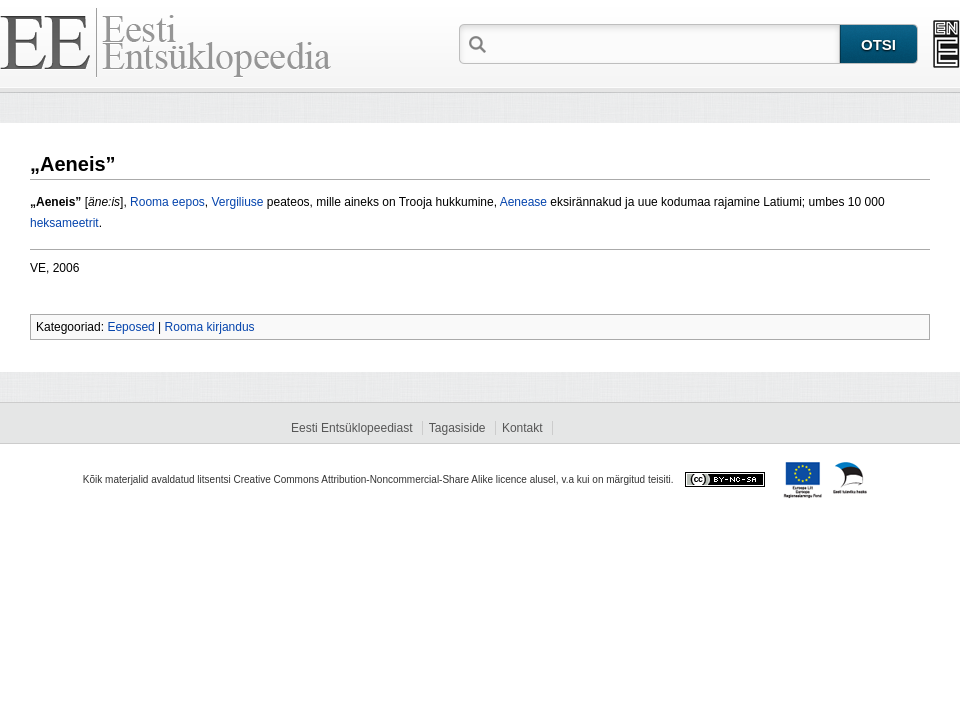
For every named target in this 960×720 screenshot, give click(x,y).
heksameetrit (64, 223)
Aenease (523, 202)
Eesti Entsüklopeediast (351, 428)
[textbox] (665, 43)
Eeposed (130, 327)
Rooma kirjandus (210, 327)
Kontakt (522, 428)
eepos (188, 202)
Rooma (149, 202)
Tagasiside (457, 428)
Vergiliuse (237, 202)
